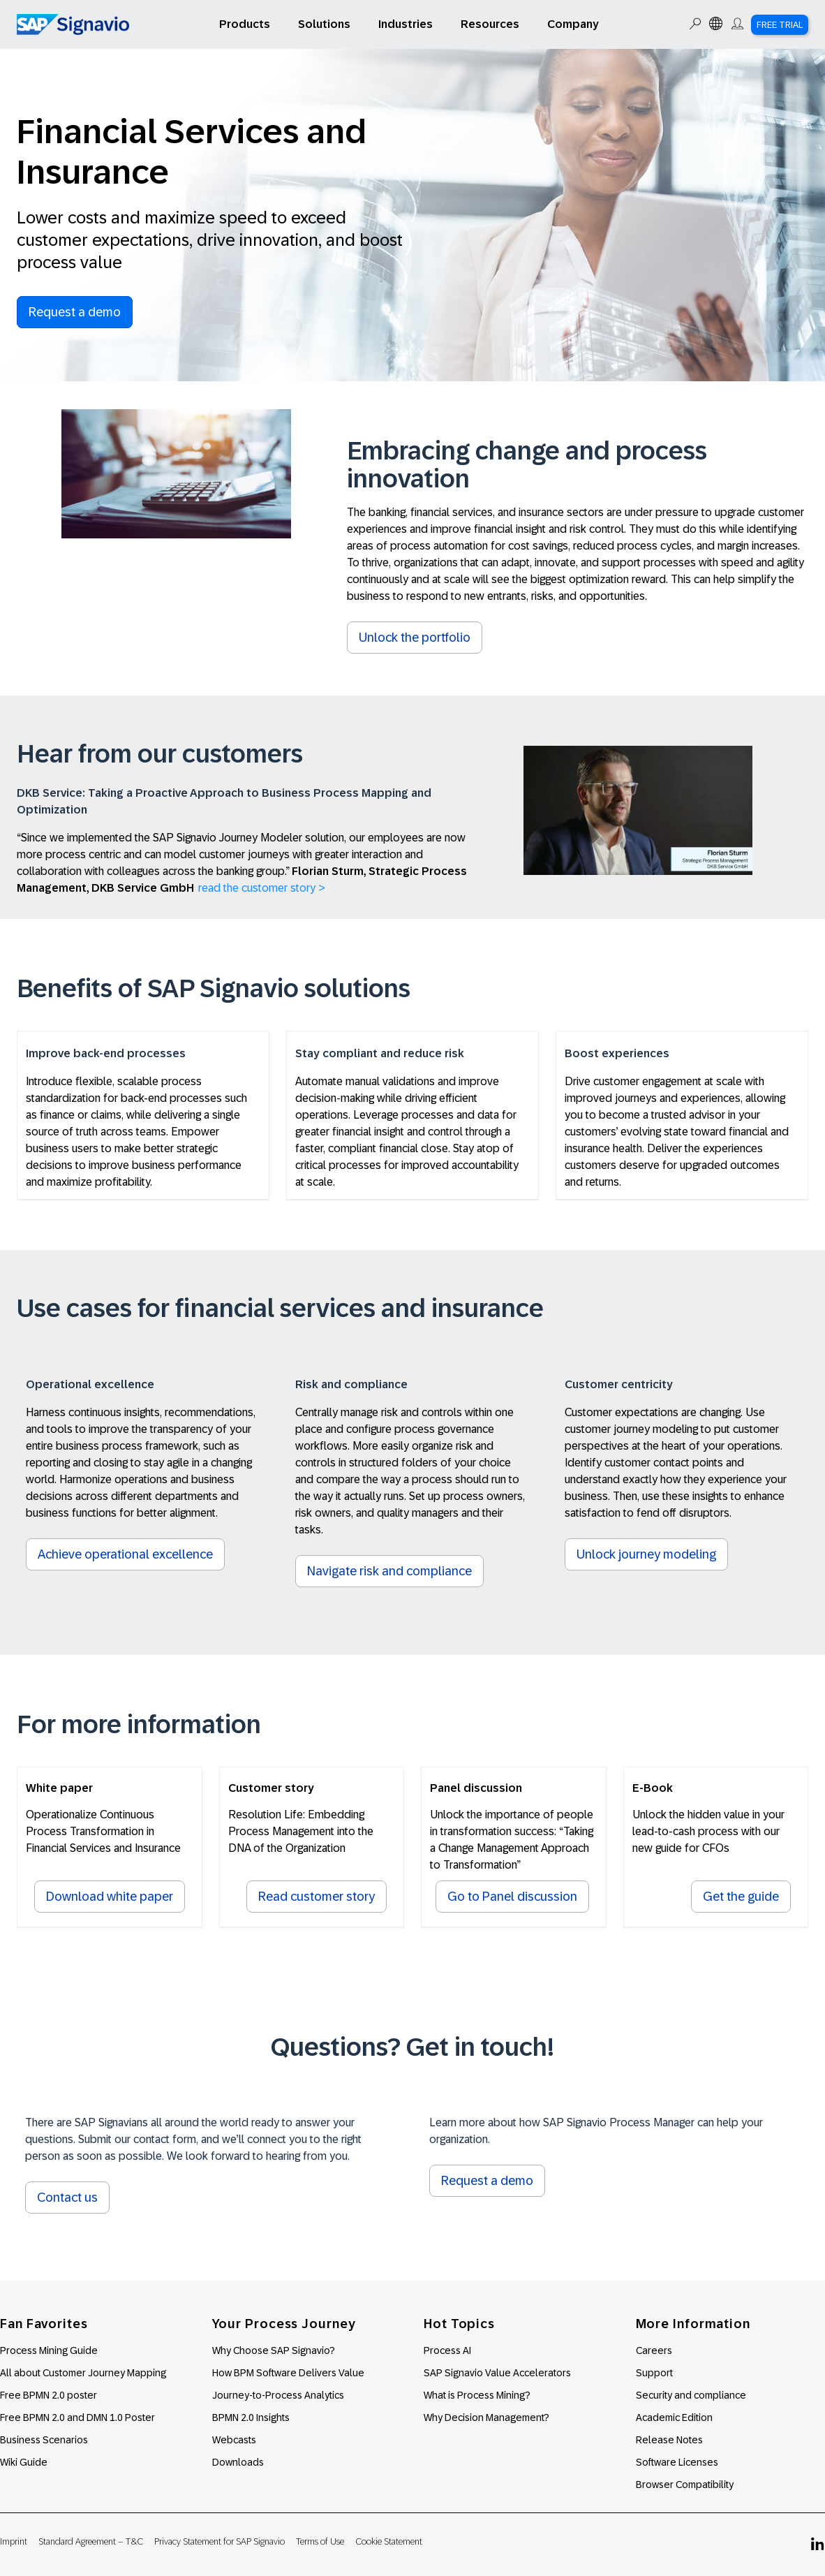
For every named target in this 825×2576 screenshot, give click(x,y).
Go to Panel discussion (512, 1897)
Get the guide (741, 1897)
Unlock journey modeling (646, 1554)
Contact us (67, 2198)
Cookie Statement (388, 2541)
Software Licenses (677, 2462)
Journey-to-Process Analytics (279, 2395)
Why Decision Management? (486, 2417)
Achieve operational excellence (125, 1554)
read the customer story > (261, 888)
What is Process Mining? (477, 2395)
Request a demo (75, 312)
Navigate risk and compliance (389, 1571)
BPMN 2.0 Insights (251, 2417)
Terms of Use (320, 2541)
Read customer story (316, 1897)
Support (654, 2372)
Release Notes (669, 2439)
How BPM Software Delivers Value (288, 2372)
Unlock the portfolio (414, 638)
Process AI (447, 2350)
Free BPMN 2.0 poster (48, 2395)
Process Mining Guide (49, 2350)
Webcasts (234, 2439)
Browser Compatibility (685, 2484)
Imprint (13, 2541)
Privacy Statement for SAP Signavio (219, 2541)
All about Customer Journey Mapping (83, 2372)
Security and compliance (691, 2395)
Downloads (238, 2462)
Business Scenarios (44, 2439)
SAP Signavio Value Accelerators (497, 2372)
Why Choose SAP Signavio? (273, 2350)
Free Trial (780, 25)
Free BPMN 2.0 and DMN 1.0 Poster (77, 2417)
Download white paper (109, 1897)
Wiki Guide (23, 2462)
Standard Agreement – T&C (90, 2541)
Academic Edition (674, 2417)
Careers (654, 2350)
